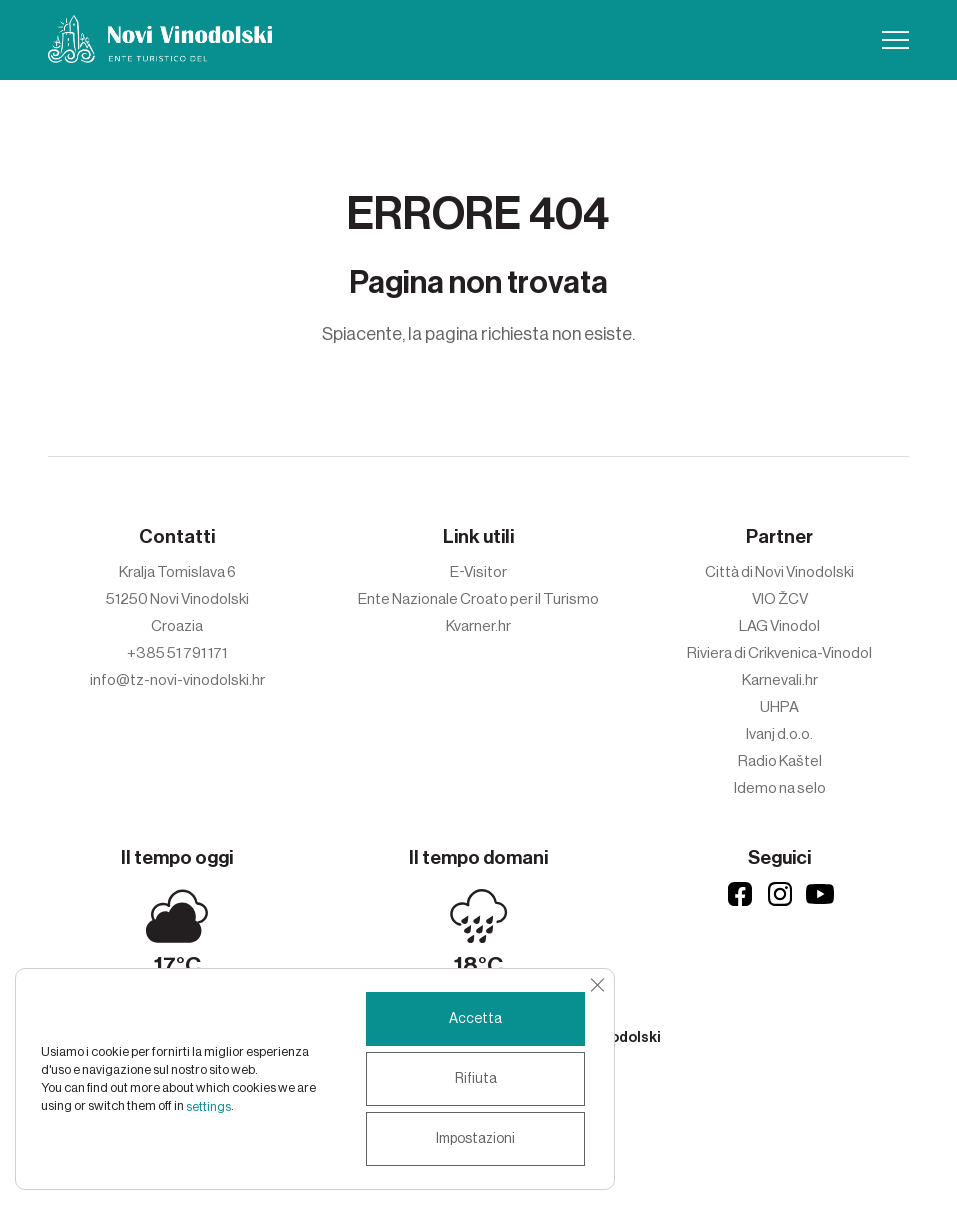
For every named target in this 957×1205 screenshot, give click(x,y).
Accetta (475, 1019)
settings (208, 1106)
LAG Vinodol (779, 626)
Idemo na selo (780, 788)
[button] (895, 40)
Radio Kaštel (780, 761)
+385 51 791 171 (177, 653)
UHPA (779, 707)
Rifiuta (476, 1079)
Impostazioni (475, 1139)
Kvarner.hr (478, 626)
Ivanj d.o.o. (779, 734)
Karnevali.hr (780, 680)
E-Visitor (478, 572)
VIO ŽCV (780, 599)
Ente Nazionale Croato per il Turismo (478, 599)
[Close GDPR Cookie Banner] (597, 985)
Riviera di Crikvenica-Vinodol (779, 653)
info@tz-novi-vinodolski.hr (177, 680)
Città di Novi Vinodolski (779, 572)
